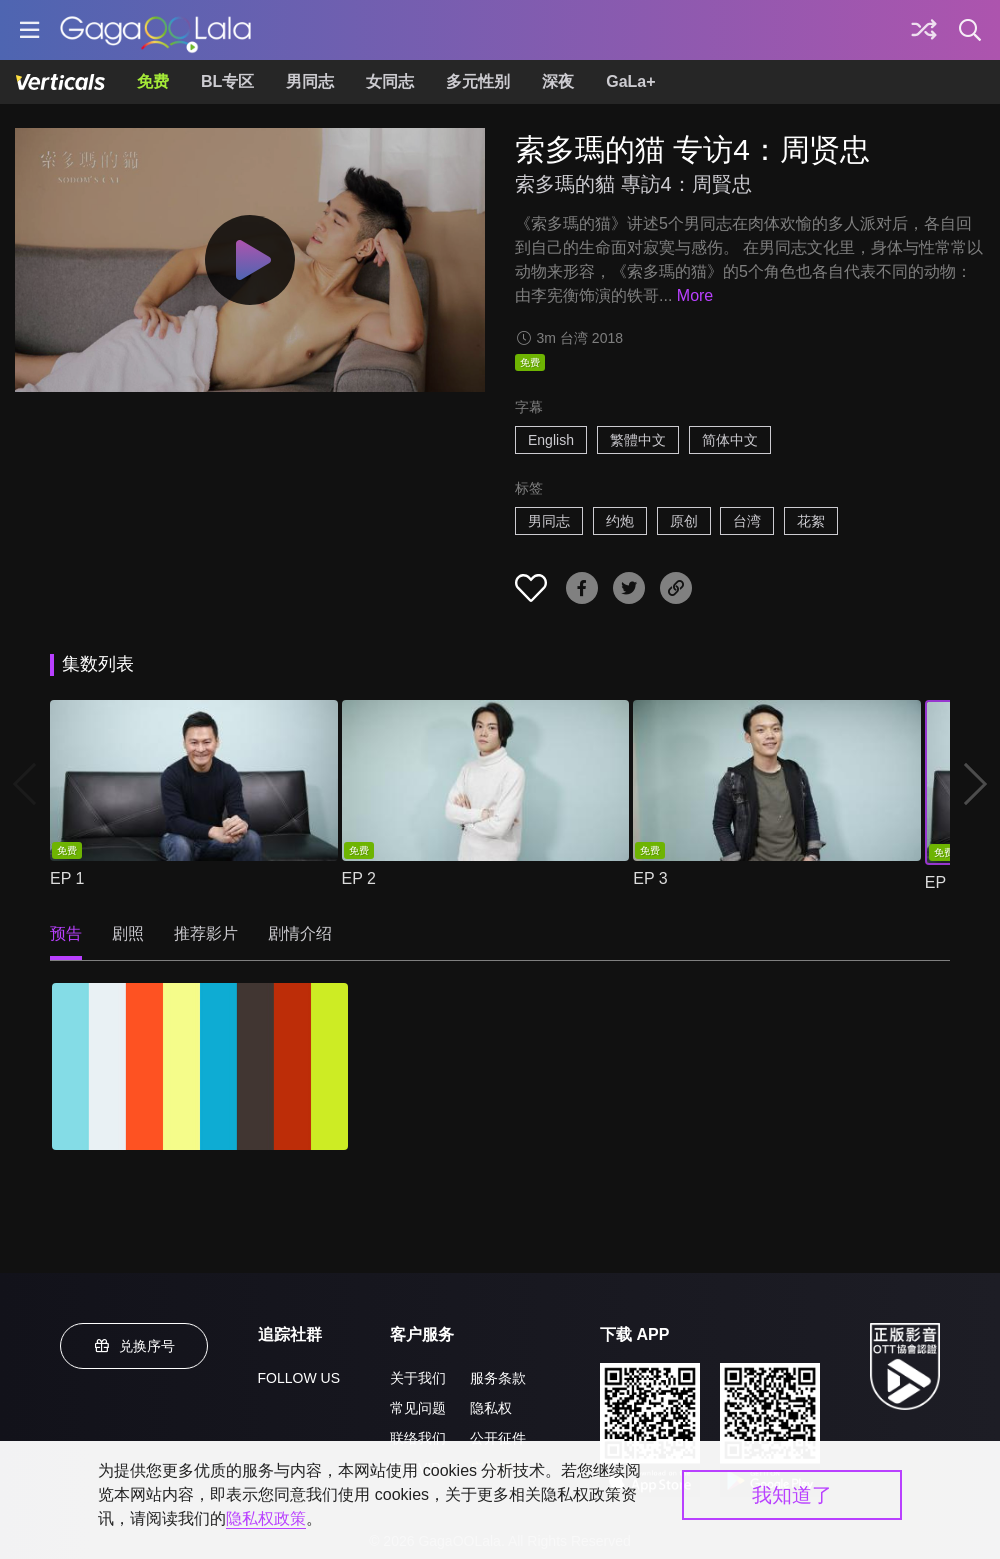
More (695, 295)
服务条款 (498, 1378)
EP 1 (67, 878)
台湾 (747, 521)
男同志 (310, 81)
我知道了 (792, 1495)
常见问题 (418, 1408)
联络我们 (418, 1438)
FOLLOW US (299, 1378)
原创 (684, 521)
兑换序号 (134, 1346)
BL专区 (227, 81)
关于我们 (418, 1378)
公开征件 (498, 1438)
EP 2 (359, 878)
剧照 (128, 933)
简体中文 (730, 440)
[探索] (924, 30)
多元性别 (478, 81)
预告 (66, 933)
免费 (153, 81)
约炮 (620, 521)
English (551, 440)
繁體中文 (638, 440)
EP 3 (650, 878)
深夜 (558, 81)
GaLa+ (630, 81)
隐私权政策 (266, 1518)
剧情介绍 (300, 933)
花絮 (811, 521)
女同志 (390, 81)
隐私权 (491, 1408)
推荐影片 (206, 933)
